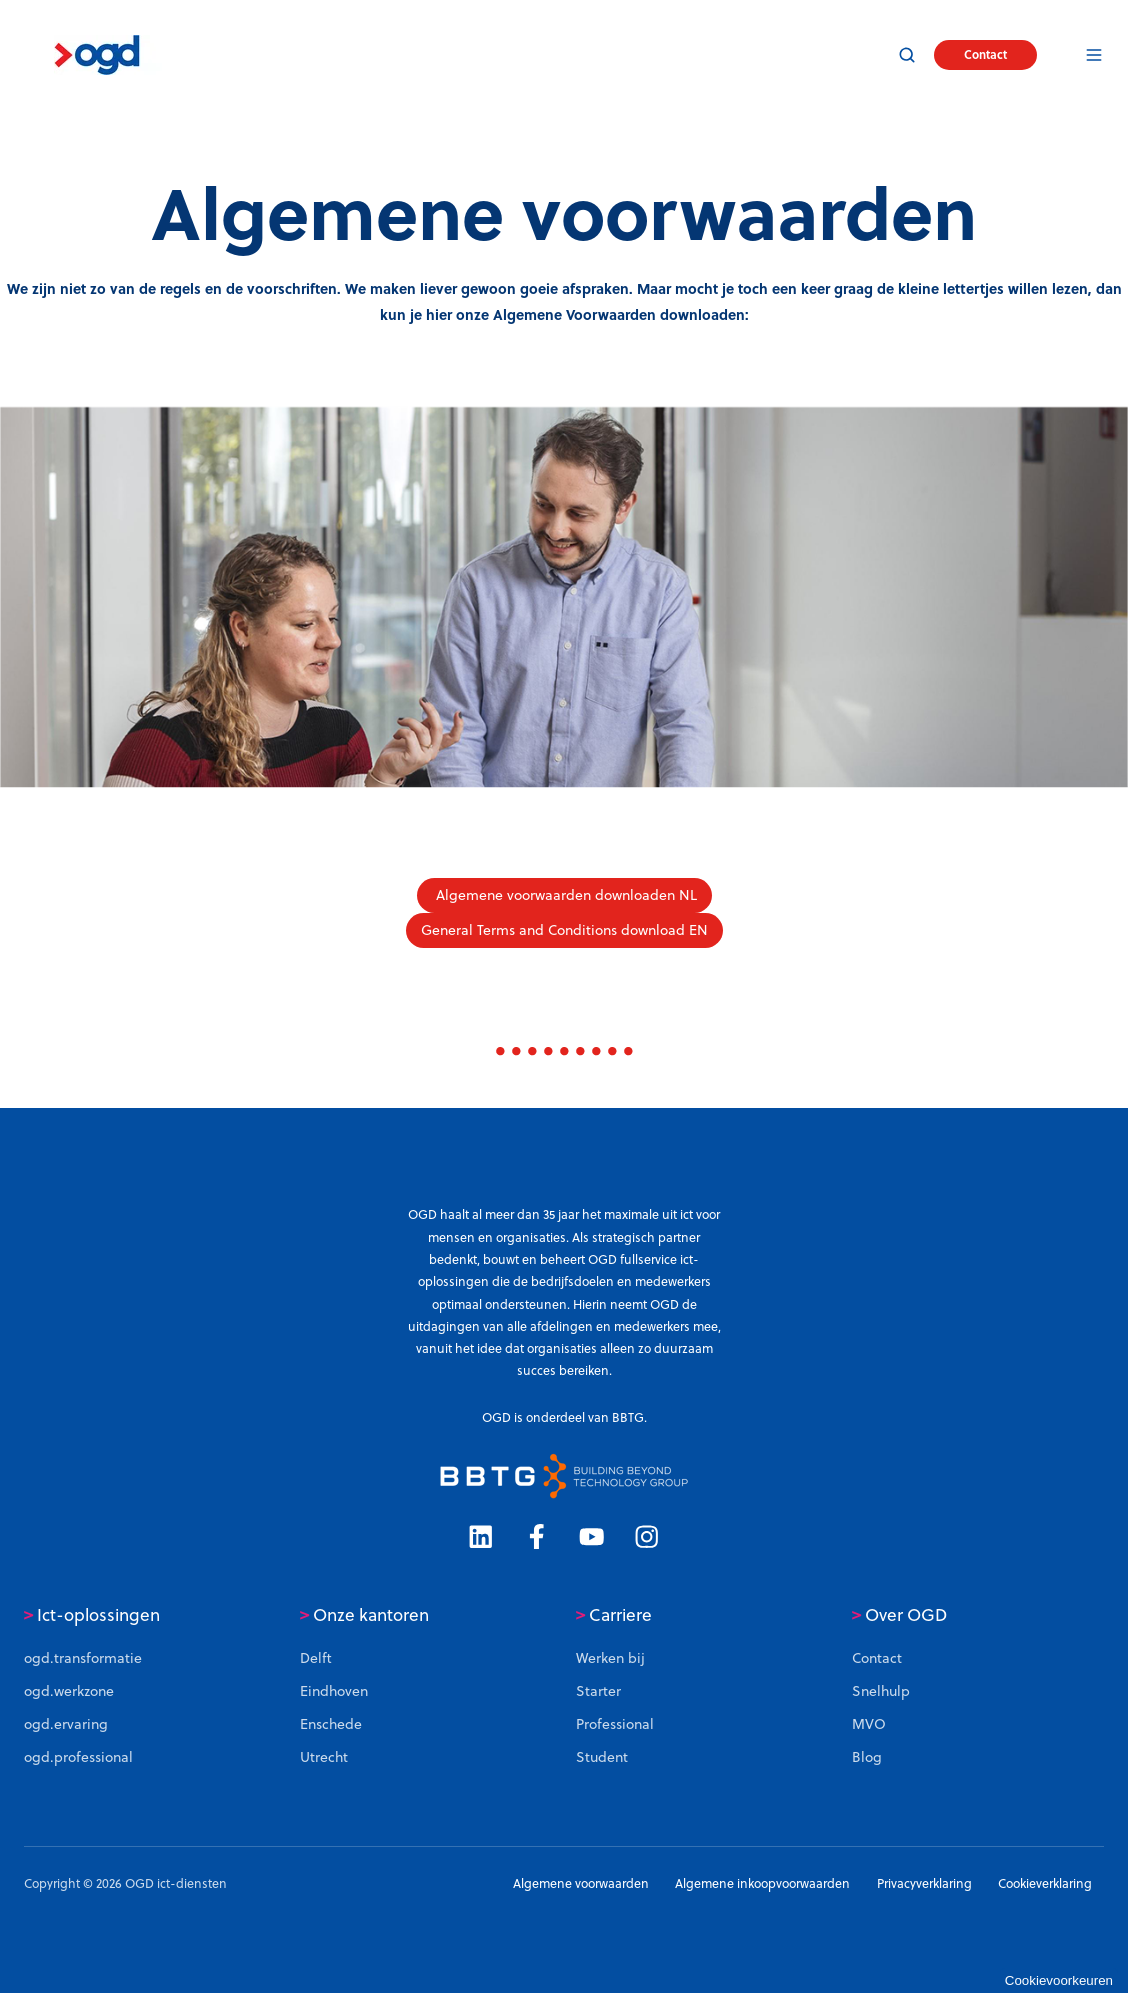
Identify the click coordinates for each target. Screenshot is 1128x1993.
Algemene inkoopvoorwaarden (762, 1883)
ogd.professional (78, 1757)
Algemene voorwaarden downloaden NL (564, 895)
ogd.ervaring (66, 1724)
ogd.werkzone (69, 1691)
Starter (598, 1691)
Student (602, 1757)
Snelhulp (881, 1691)
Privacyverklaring (924, 1883)
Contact (985, 54)
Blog (867, 1757)
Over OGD (899, 1615)
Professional (615, 1724)
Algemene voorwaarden (581, 1883)
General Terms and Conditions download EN (564, 930)
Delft (316, 1658)
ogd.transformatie (83, 1658)
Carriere (614, 1615)
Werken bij (610, 1658)
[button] (907, 55)
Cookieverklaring (1045, 1883)
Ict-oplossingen (92, 1615)
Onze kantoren (364, 1615)
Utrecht (324, 1757)
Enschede (331, 1724)
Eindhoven (334, 1691)
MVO (869, 1724)
